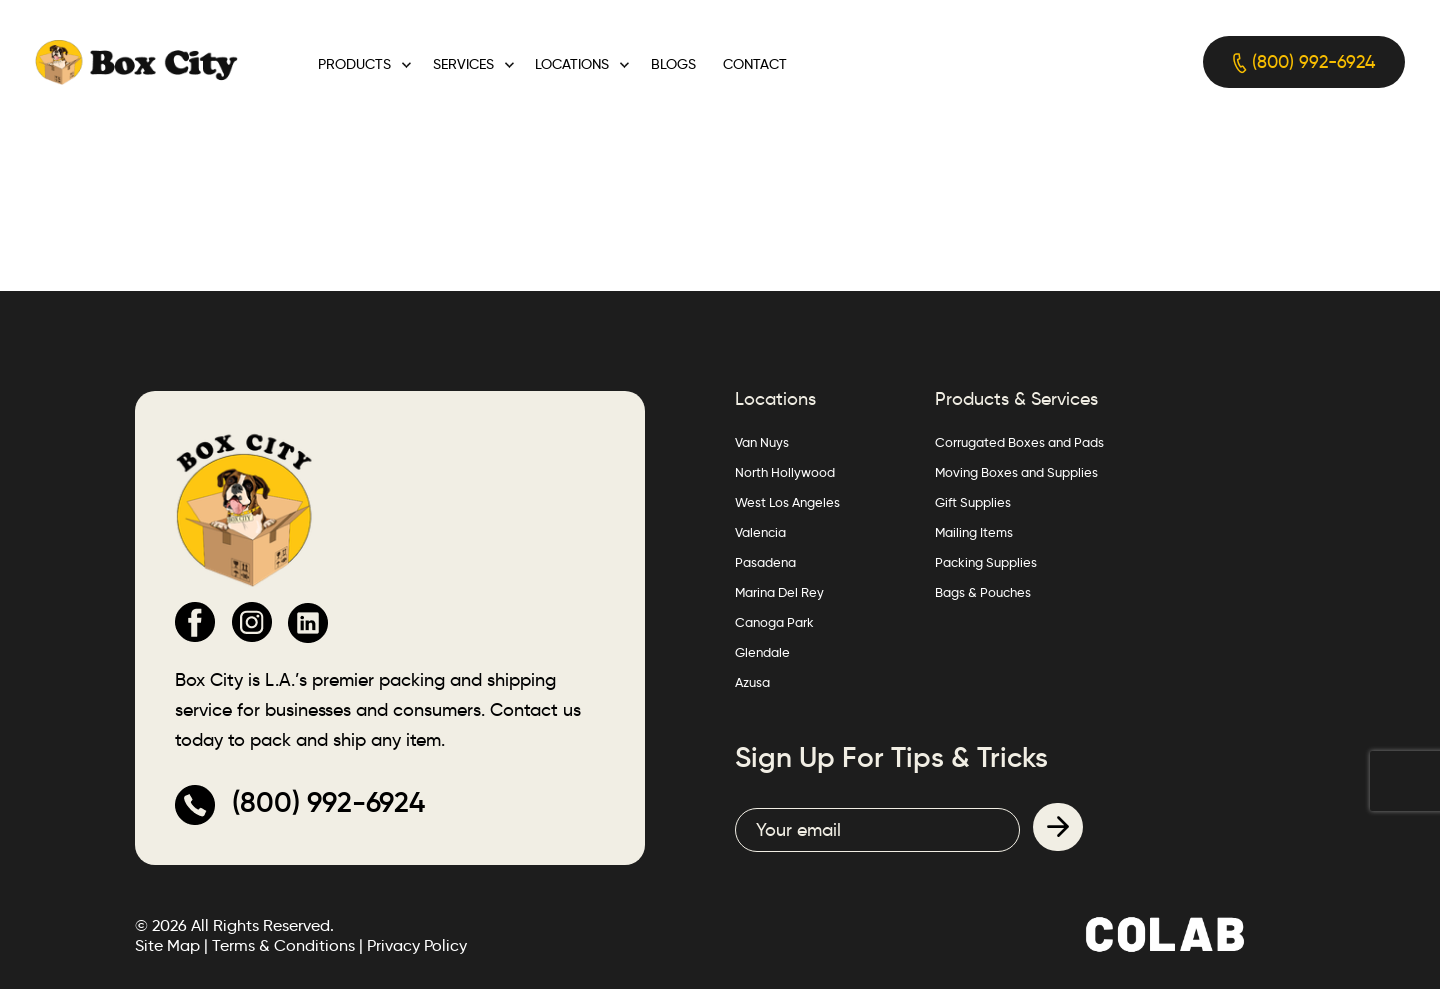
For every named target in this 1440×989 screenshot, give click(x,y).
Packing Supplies (986, 562)
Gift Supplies (973, 502)
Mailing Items (974, 532)
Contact (755, 64)
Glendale (762, 652)
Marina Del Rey (779, 592)
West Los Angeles (787, 502)
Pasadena (765, 562)
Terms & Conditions (283, 945)
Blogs (673, 64)
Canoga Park (774, 622)
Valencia (760, 532)
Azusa (752, 682)
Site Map (167, 945)
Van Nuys (762, 442)
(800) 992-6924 (1304, 62)
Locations (572, 64)
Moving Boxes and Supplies (1016, 472)
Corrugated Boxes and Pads (1019, 442)
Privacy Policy (417, 945)
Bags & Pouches (983, 592)
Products (354, 64)
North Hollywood (785, 472)
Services (463, 64)
